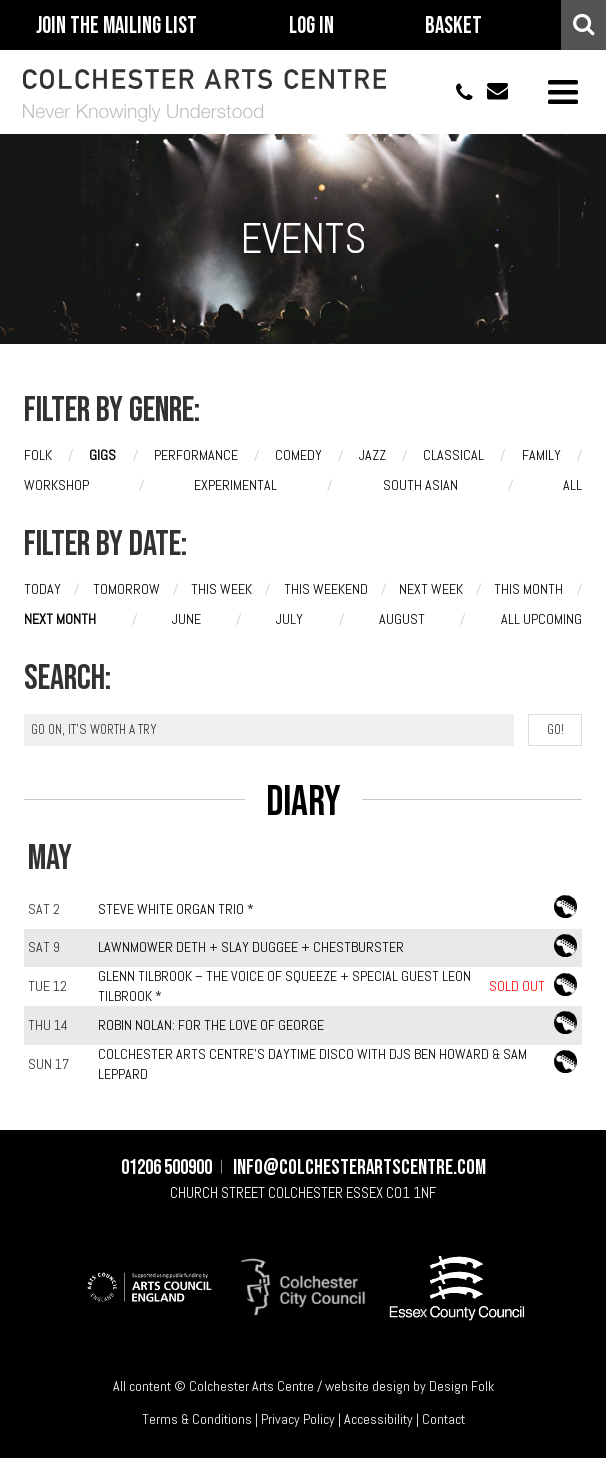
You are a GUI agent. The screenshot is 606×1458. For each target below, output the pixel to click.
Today (42, 589)
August (402, 619)
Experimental (235, 486)
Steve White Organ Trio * (176, 909)
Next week (431, 589)
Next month (60, 619)
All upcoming (541, 619)
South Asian (420, 486)
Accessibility (378, 1420)
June (186, 619)
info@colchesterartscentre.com (489, 92)
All (572, 486)
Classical (453, 456)
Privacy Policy (298, 1420)
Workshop (56, 486)
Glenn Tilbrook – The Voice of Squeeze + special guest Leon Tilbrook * (284, 987)
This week (221, 589)
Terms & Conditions (197, 1420)
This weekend (326, 589)
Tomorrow (126, 589)
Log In (311, 26)
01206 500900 (454, 92)
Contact (443, 1420)
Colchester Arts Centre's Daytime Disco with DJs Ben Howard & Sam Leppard (312, 1064)
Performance (196, 456)
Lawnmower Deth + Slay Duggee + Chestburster (251, 947)
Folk (38, 456)
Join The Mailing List (116, 26)
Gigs (102, 456)
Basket (453, 26)
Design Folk (461, 1386)
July (289, 619)
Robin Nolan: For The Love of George (211, 1025)
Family (541, 456)
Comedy (298, 456)
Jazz (372, 456)
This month (528, 589)
